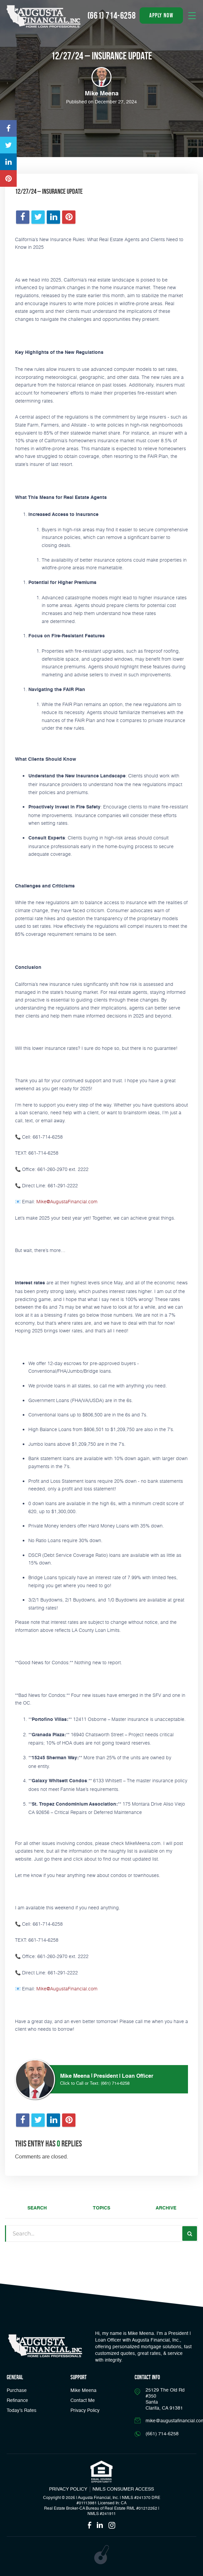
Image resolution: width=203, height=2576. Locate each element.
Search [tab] (37, 2208)
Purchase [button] (17, 2390)
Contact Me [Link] (82, 2400)
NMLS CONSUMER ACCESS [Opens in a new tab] (123, 2489)
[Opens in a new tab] (8, 128)
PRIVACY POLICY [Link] (68, 2489)
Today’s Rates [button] (21, 2410)
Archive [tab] (166, 2208)
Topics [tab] (101, 2208)
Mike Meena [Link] (83, 2390)
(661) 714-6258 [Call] (111, 15)
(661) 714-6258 (115, 2083)
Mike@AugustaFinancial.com (66, 1201)
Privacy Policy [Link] (84, 2410)
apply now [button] (161, 15)
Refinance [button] (17, 2400)
